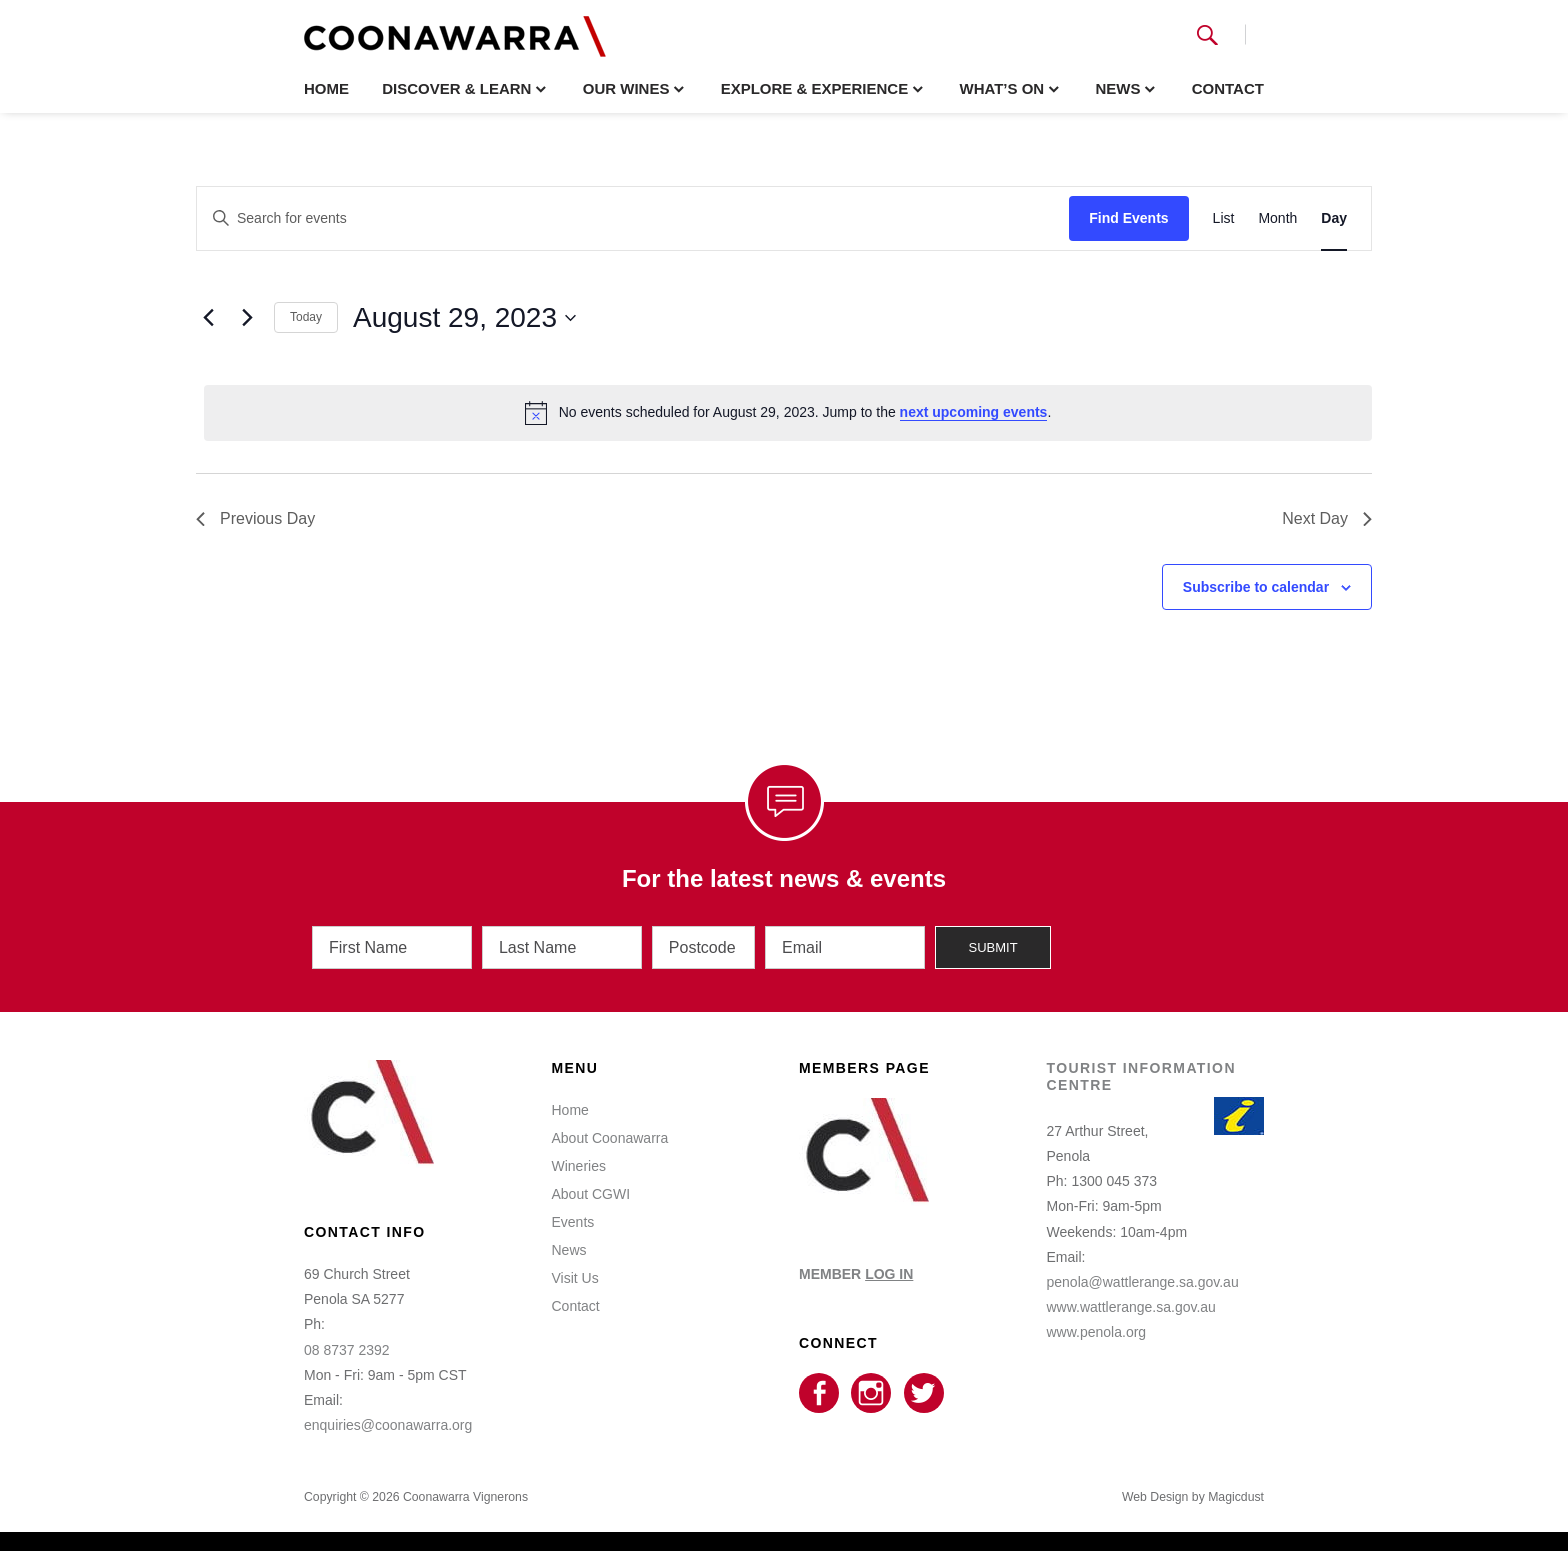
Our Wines (626, 88)
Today (306, 317)
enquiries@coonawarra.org (388, 1424)
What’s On (1001, 88)
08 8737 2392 (347, 1349)
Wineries (579, 1165)
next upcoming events (974, 412)
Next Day (1327, 518)
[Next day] (247, 318)
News (1117, 88)
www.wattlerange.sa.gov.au (1131, 1306)
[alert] (788, 413)
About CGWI (591, 1193)
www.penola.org (1097, 1331)
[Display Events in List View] (1224, 218)
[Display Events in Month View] (1277, 218)
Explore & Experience (815, 88)
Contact (1228, 88)
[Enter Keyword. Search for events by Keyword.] (633, 218)
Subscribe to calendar (1256, 587)
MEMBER (856, 1273)
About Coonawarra (610, 1137)
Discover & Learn (456, 88)
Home (326, 88)
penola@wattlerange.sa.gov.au (1143, 1281)
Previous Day (255, 518)
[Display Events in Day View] (1334, 218)
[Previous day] (208, 318)
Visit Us (575, 1277)
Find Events (1128, 218)
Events (573, 1221)
